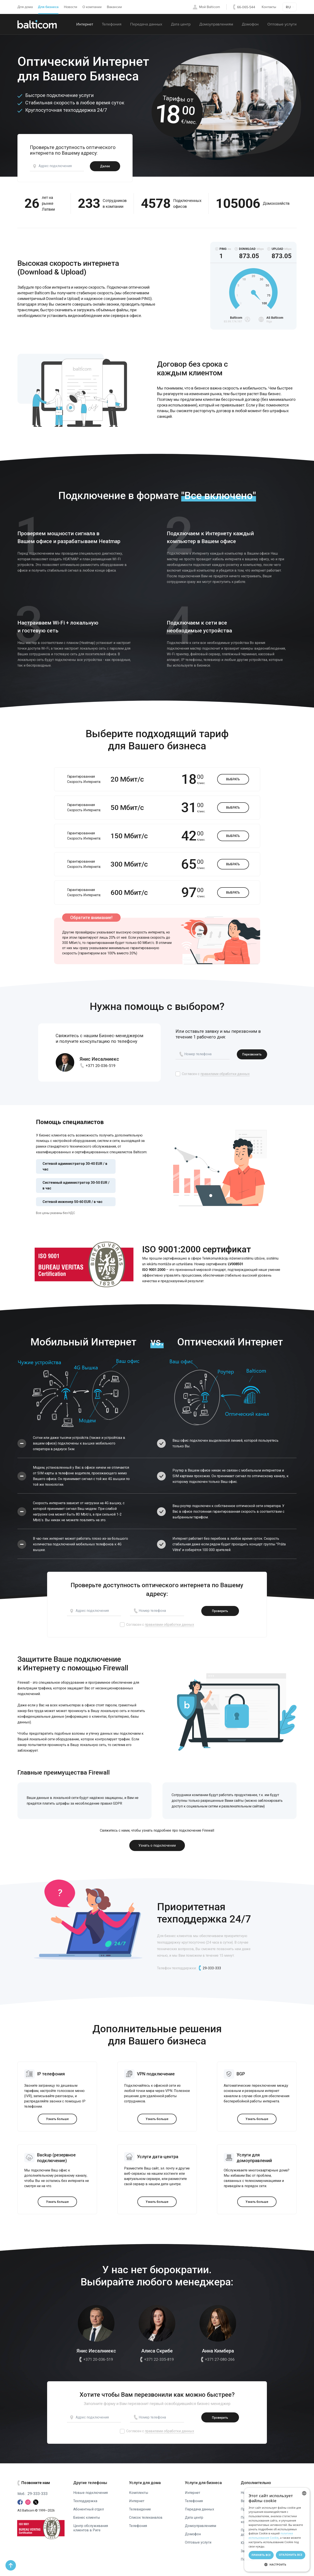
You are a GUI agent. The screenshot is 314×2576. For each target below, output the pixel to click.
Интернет (84, 24)
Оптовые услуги (282, 24)
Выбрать (233, 779)
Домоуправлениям (216, 24)
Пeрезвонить (252, 1054)
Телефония (111, 24)
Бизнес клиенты (86, 2517)
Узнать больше (57, 2119)
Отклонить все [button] (290, 2555)
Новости (70, 7)
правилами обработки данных (225, 1074)
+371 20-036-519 (97, 1066)
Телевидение (140, 2509)
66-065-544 (246, 7)
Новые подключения (90, 2493)
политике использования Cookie (271, 2536)
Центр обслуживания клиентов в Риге (90, 2528)
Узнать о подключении (157, 1845)
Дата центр (181, 24)
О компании (92, 7)
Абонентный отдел (88, 2509)
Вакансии (114, 7)
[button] (277, 2564)
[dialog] (277, 2530)
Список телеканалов (145, 2517)
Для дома (25, 7)
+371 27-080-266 (218, 2359)
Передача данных (146, 24)
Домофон (250, 24)
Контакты (269, 7)
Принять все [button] (261, 2555)
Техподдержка (85, 2501)
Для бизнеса (48, 7)
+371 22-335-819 (157, 2359)
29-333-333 (209, 1968)
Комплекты (138, 2493)
